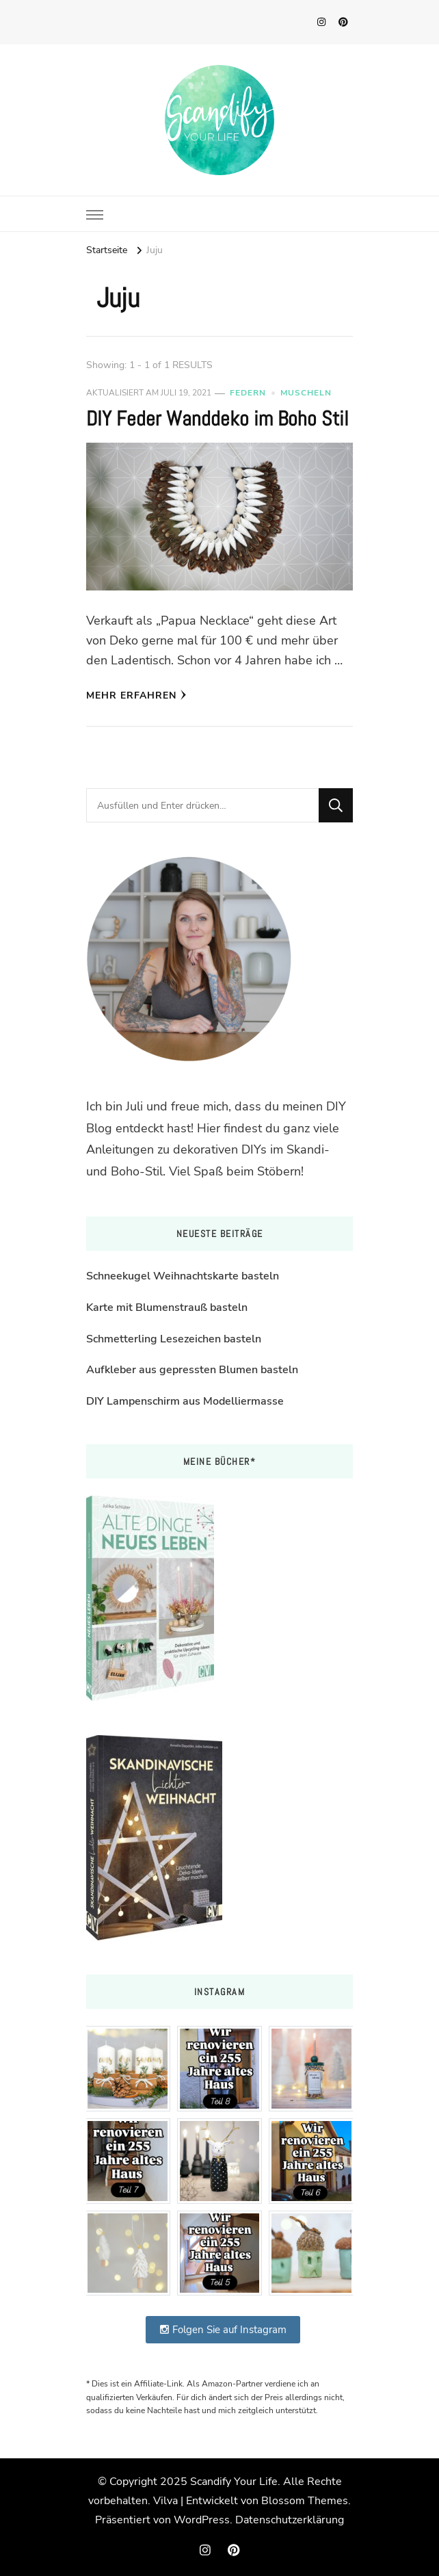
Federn (248, 392)
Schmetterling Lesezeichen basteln (173, 1338)
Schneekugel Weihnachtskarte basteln (182, 1276)
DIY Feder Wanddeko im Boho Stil (217, 419)
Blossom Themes (304, 2500)
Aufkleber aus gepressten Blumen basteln (192, 1369)
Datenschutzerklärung (289, 2519)
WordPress (202, 2519)
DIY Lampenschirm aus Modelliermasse (185, 1401)
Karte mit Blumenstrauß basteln (167, 1307)
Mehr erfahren (136, 695)
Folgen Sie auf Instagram (223, 2330)
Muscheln (306, 392)
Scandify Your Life (234, 2481)
